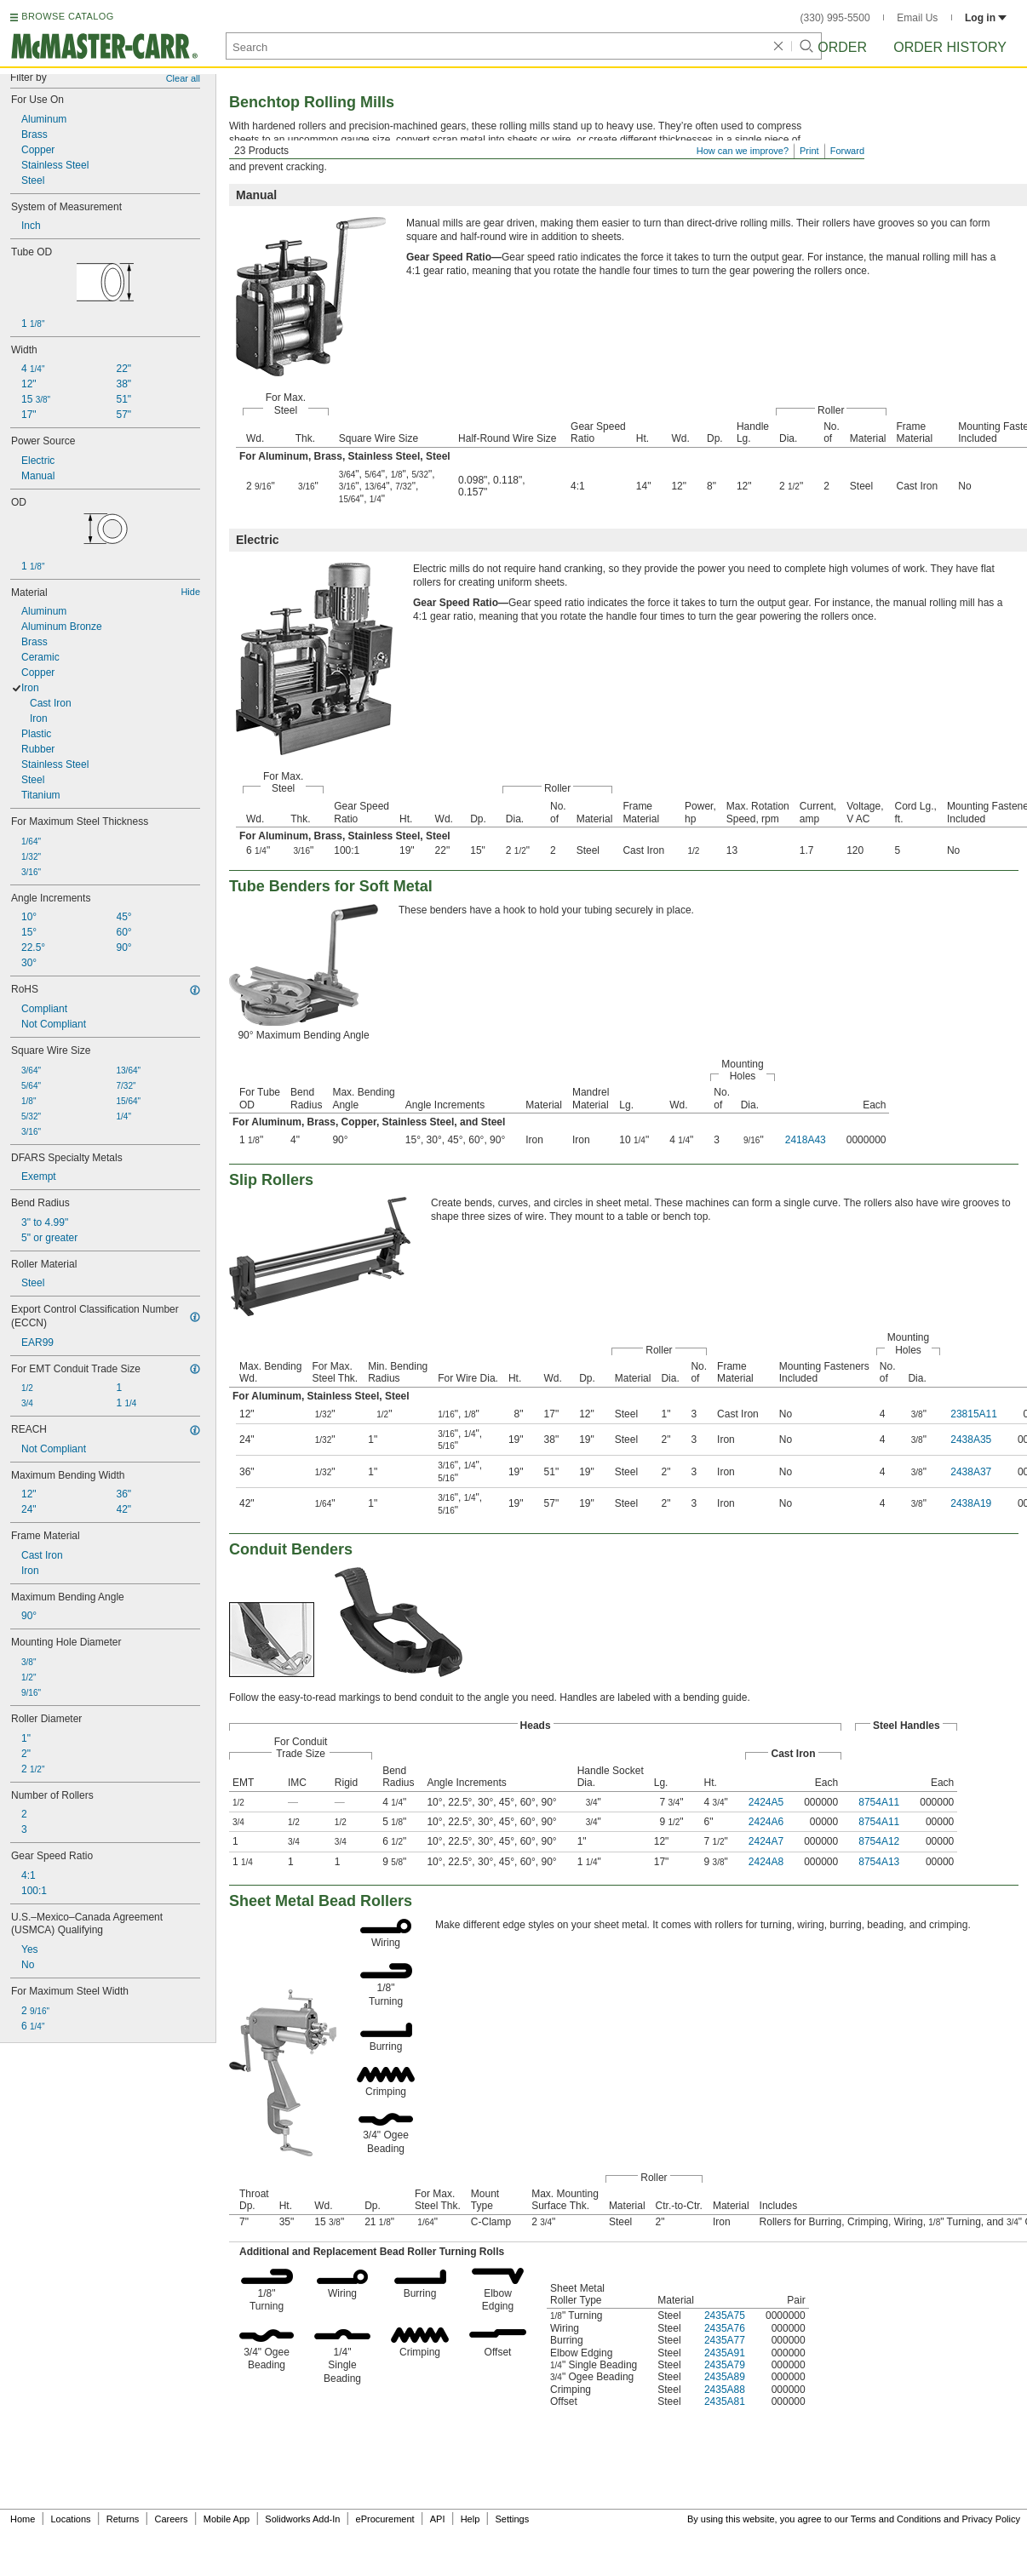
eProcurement (385, 2519)
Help (470, 2519)
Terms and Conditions (896, 2519)
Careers (170, 2519)
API (437, 2519)
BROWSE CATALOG (67, 16)
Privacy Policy (991, 2519)
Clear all (183, 78)
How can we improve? (743, 151)
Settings (512, 2519)
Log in (986, 18)
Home (22, 2519)
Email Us (917, 18)
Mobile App (227, 2519)
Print (809, 151)
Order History (950, 47)
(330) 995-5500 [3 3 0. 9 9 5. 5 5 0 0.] (835, 18)
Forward (847, 151)
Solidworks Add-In (302, 2519)
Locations (71, 2519)
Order (842, 47)
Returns (123, 2519)
